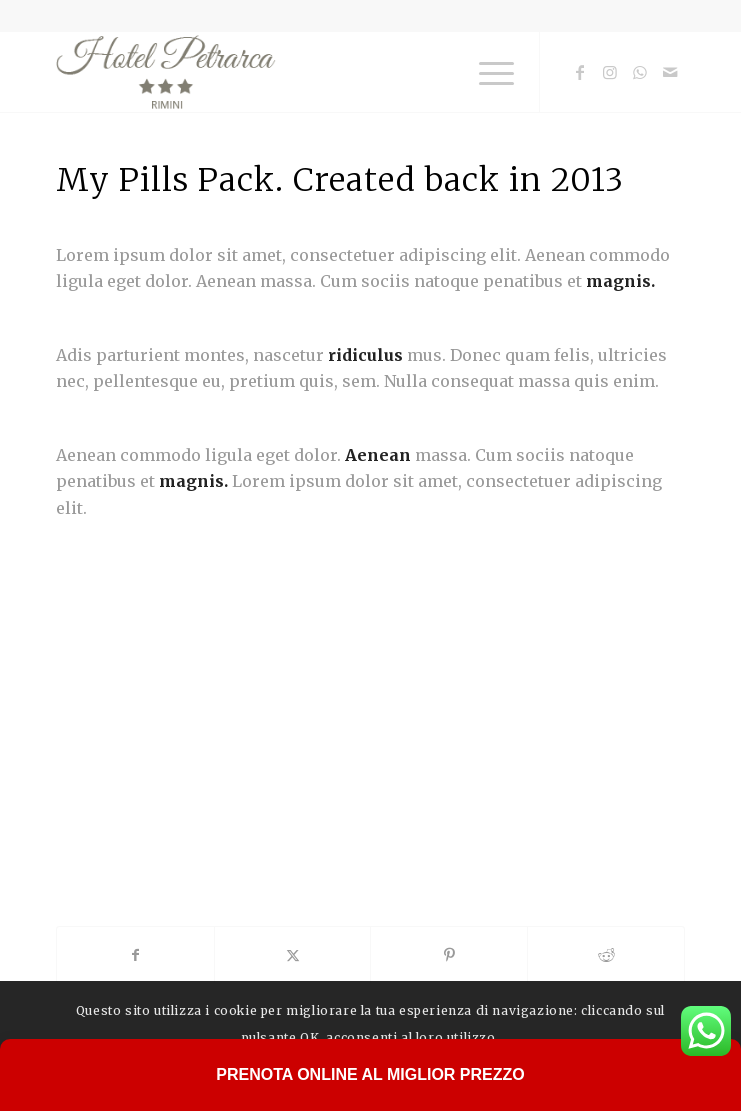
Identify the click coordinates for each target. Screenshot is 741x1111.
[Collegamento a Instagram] (610, 72)
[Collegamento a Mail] (670, 72)
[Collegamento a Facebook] (580, 72)
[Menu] (486, 72)
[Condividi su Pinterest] (449, 955)
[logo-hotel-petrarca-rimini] (308, 72)
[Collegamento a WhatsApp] (640, 72)
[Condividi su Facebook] (135, 955)
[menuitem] (486, 72)
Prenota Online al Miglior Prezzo (370, 1074)
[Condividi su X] (293, 955)
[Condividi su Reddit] (606, 955)
